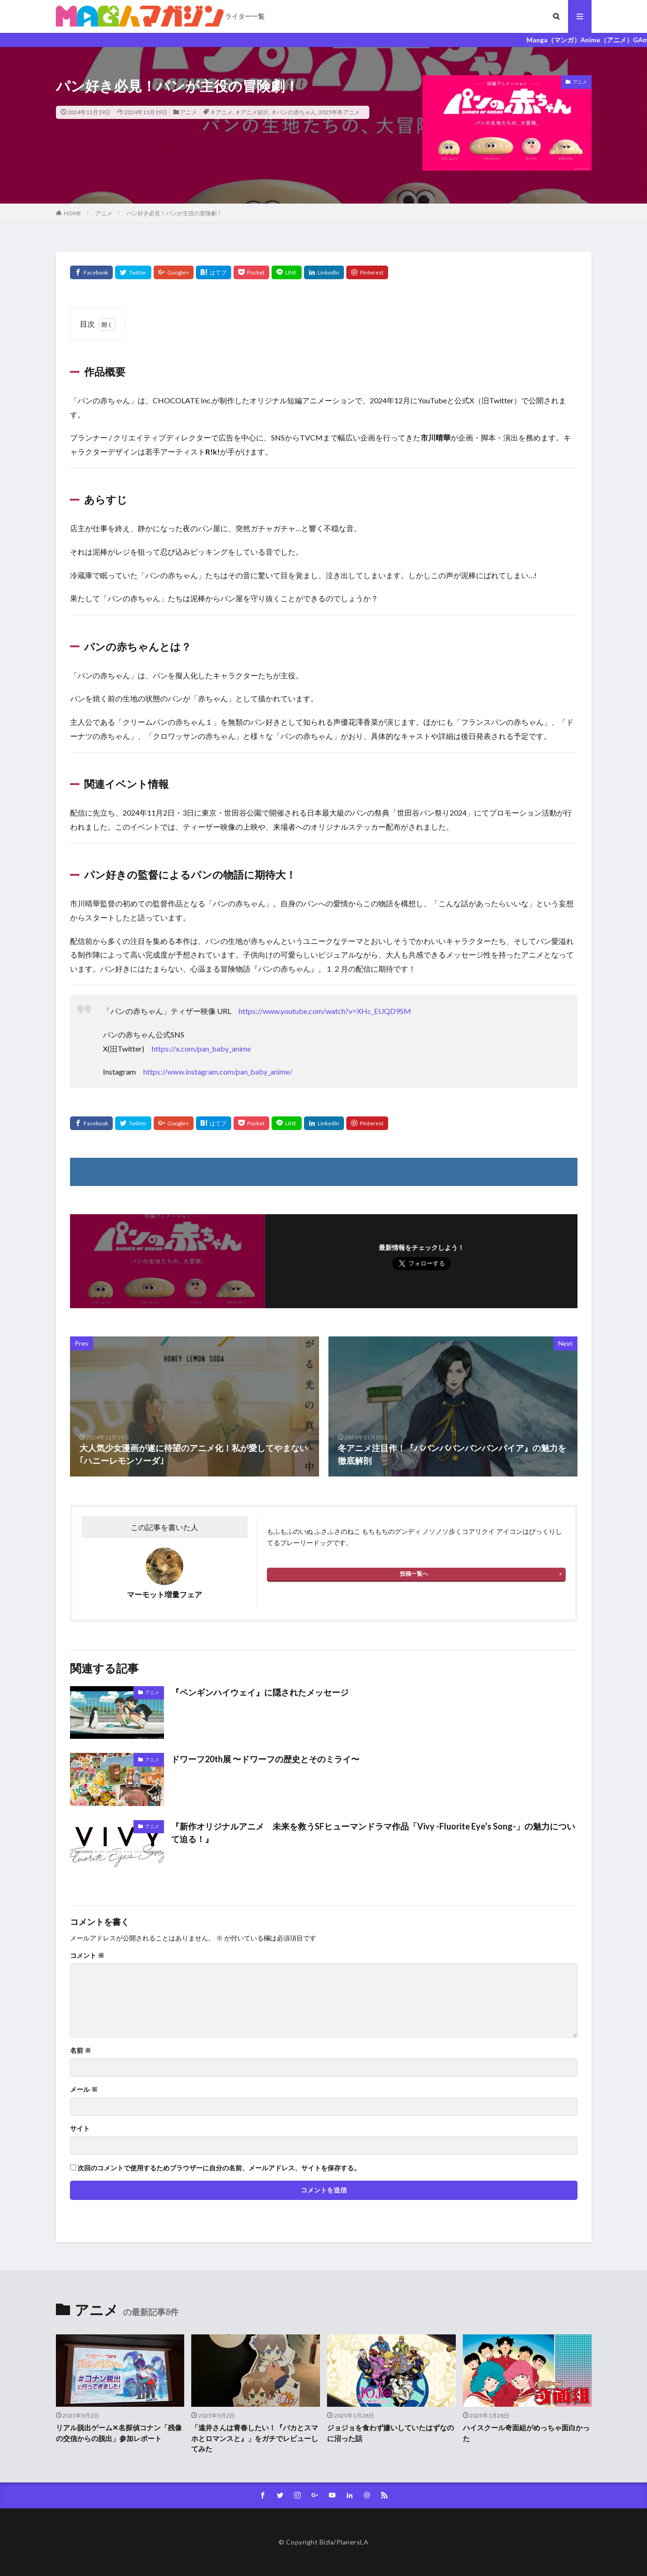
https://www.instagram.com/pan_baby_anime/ (217, 1071)
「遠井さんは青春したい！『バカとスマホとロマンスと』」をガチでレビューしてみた (254, 2438)
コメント (87, 1955)
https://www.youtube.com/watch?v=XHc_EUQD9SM (325, 1010)
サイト (80, 2128)
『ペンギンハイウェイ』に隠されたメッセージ (260, 1692)
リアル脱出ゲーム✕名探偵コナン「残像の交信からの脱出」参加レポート (119, 2432)
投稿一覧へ (414, 1573)
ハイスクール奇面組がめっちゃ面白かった (526, 2432)
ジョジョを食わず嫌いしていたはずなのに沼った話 (390, 2432)
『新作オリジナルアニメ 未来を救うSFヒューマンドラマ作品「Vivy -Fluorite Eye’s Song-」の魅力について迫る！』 (373, 1832)
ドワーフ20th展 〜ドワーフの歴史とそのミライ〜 (265, 1759)
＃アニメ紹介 (252, 112)
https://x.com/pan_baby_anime (201, 1048)
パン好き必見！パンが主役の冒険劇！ (174, 213)
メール (84, 2089)
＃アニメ (221, 112)
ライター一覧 (245, 16)
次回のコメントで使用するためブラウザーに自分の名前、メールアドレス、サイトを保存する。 (219, 2168)
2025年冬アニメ (339, 112)
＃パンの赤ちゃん (293, 112)
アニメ (188, 112)
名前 (80, 2050)
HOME (72, 213)
